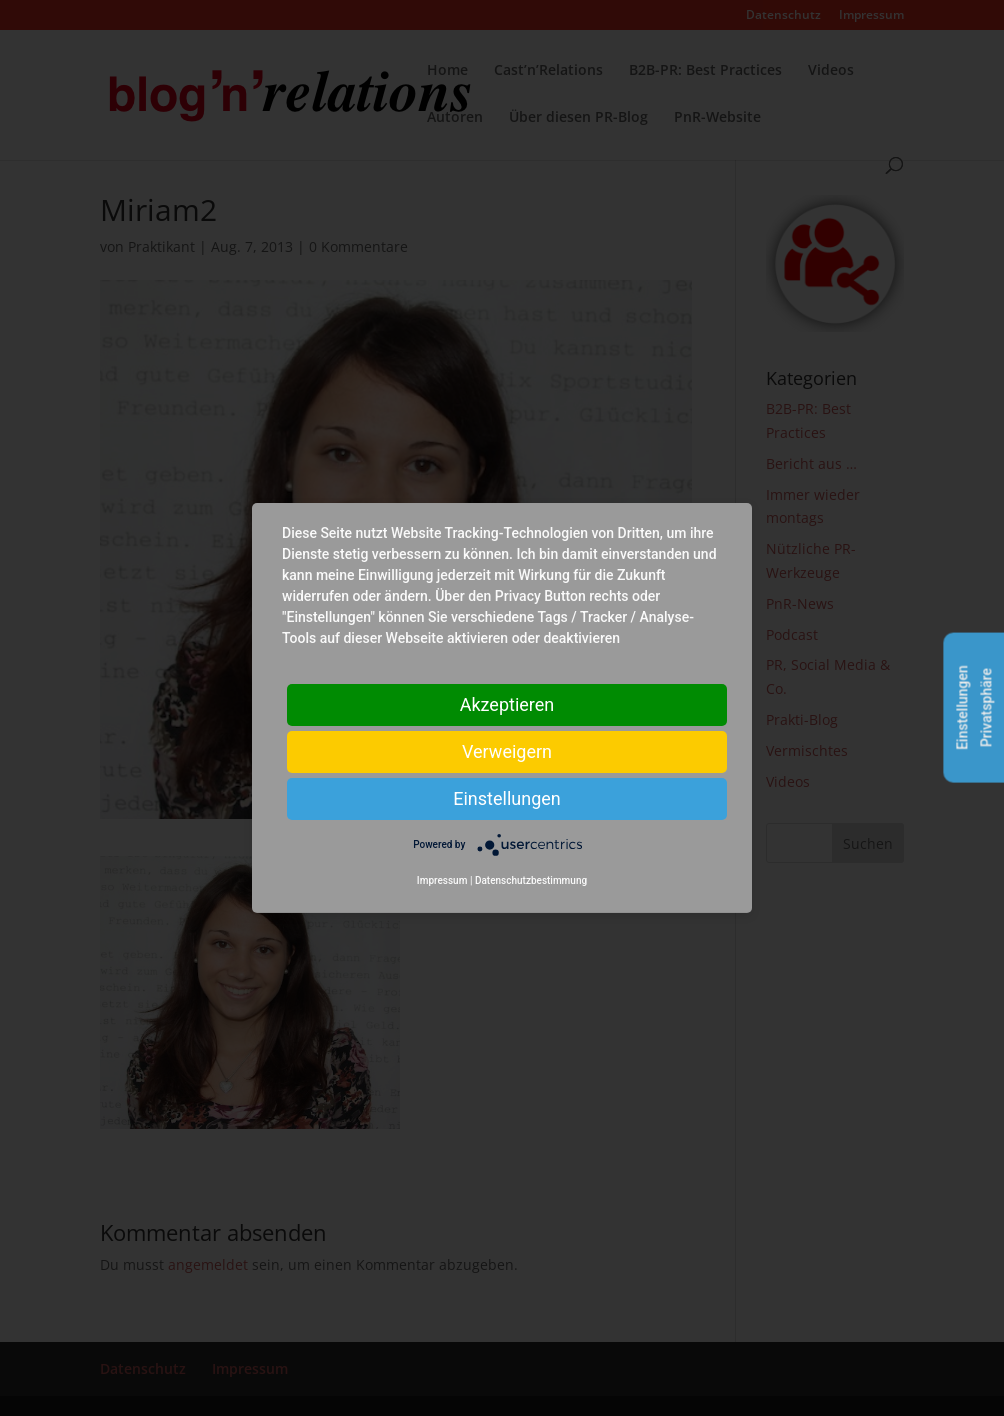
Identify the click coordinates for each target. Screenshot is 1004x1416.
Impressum (442, 880)
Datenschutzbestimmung (531, 880)
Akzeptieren (507, 704)
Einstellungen (506, 798)
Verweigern (507, 751)
